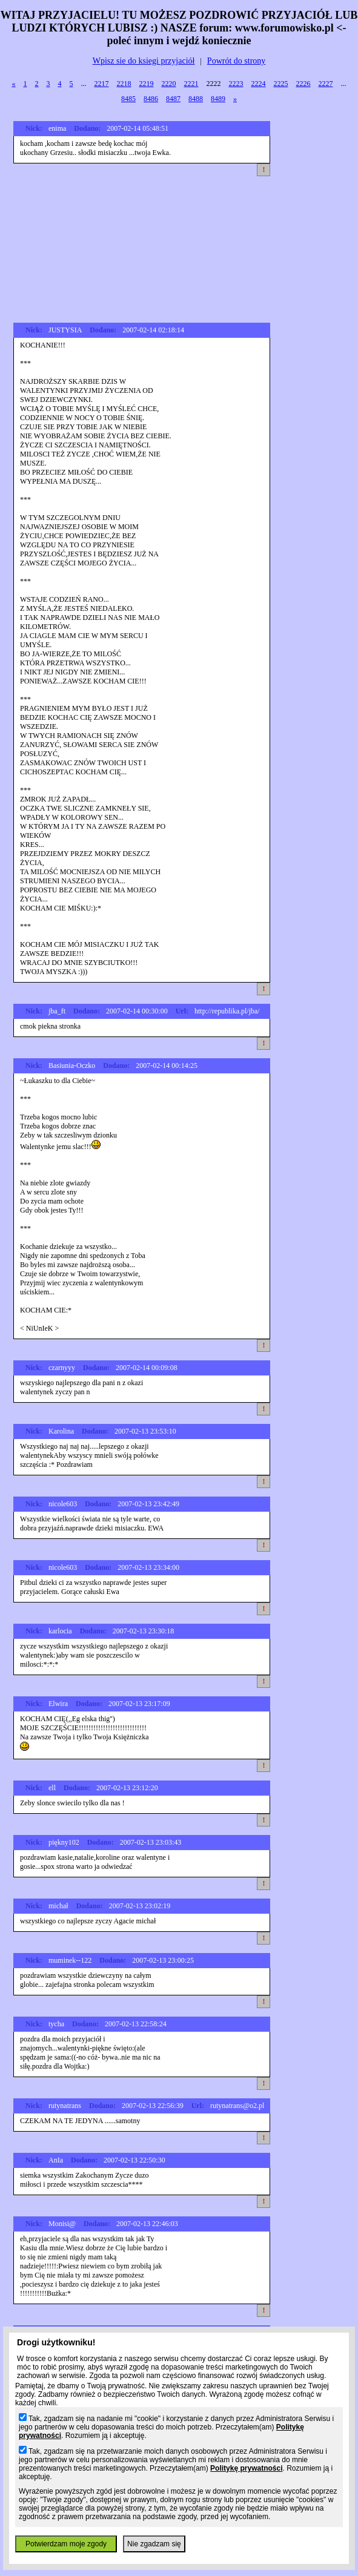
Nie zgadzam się (154, 2544)
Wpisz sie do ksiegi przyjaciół (144, 60)
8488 (195, 98)
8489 (218, 98)
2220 (169, 83)
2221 (191, 83)
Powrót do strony (236, 60)
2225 (281, 83)
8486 (151, 98)
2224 (258, 83)
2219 (146, 83)
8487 (173, 98)
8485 (128, 98)
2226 (303, 83)
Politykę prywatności (246, 2468)
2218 (124, 83)
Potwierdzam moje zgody (66, 2544)
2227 (326, 83)
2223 (236, 83)
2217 (101, 83)
